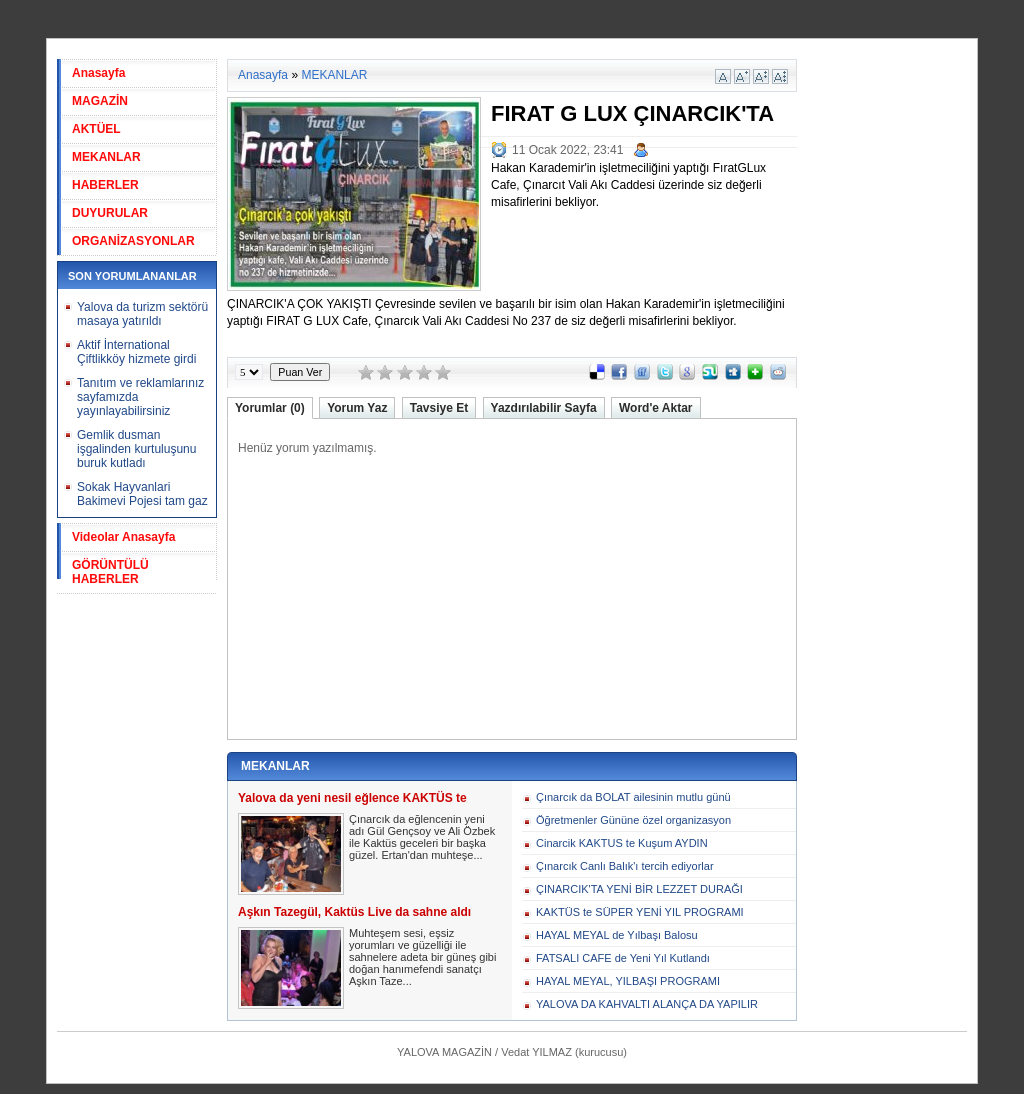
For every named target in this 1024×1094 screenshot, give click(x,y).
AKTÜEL (96, 129)
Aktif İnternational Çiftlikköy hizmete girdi (136, 352)
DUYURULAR (110, 213)
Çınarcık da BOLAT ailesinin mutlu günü (633, 797)
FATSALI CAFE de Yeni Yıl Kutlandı (623, 958)
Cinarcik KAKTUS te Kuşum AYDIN (622, 843)
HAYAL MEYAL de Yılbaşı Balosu (617, 935)
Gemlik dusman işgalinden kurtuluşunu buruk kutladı (136, 449)
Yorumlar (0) (270, 408)
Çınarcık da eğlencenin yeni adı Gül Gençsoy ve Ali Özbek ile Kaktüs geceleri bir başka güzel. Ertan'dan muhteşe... (422, 837)
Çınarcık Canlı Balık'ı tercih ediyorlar (625, 866)
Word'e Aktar (656, 408)
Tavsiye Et (439, 408)
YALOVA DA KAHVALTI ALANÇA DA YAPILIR (647, 1004)
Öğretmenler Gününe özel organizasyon (633, 820)
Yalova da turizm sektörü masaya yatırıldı (142, 314)
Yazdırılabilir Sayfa (544, 408)
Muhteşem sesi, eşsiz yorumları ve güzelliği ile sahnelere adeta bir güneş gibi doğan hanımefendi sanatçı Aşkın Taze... (422, 957)
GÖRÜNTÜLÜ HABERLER (110, 572)
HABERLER (105, 185)
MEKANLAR (106, 157)
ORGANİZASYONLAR (133, 241)
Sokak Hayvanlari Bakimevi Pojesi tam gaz (142, 494)
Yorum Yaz (357, 408)
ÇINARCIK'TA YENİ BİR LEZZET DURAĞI (639, 889)
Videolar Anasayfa (123, 537)
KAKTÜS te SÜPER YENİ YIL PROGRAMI (640, 912)
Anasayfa (98, 73)
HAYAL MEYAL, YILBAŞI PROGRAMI (628, 981)
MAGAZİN (100, 101)
